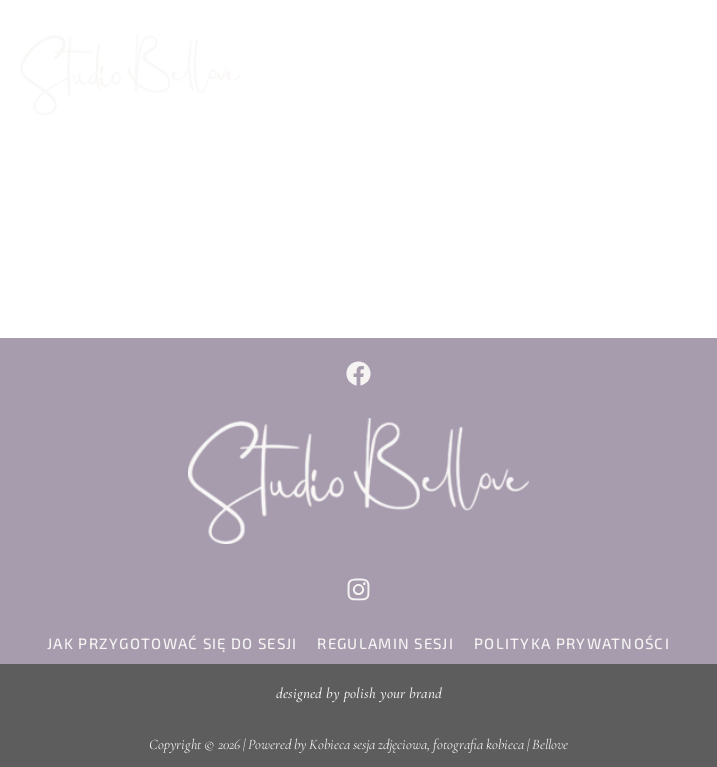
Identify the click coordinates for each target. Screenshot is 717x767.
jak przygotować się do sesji (172, 643)
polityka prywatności (572, 643)
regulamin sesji (385, 643)
